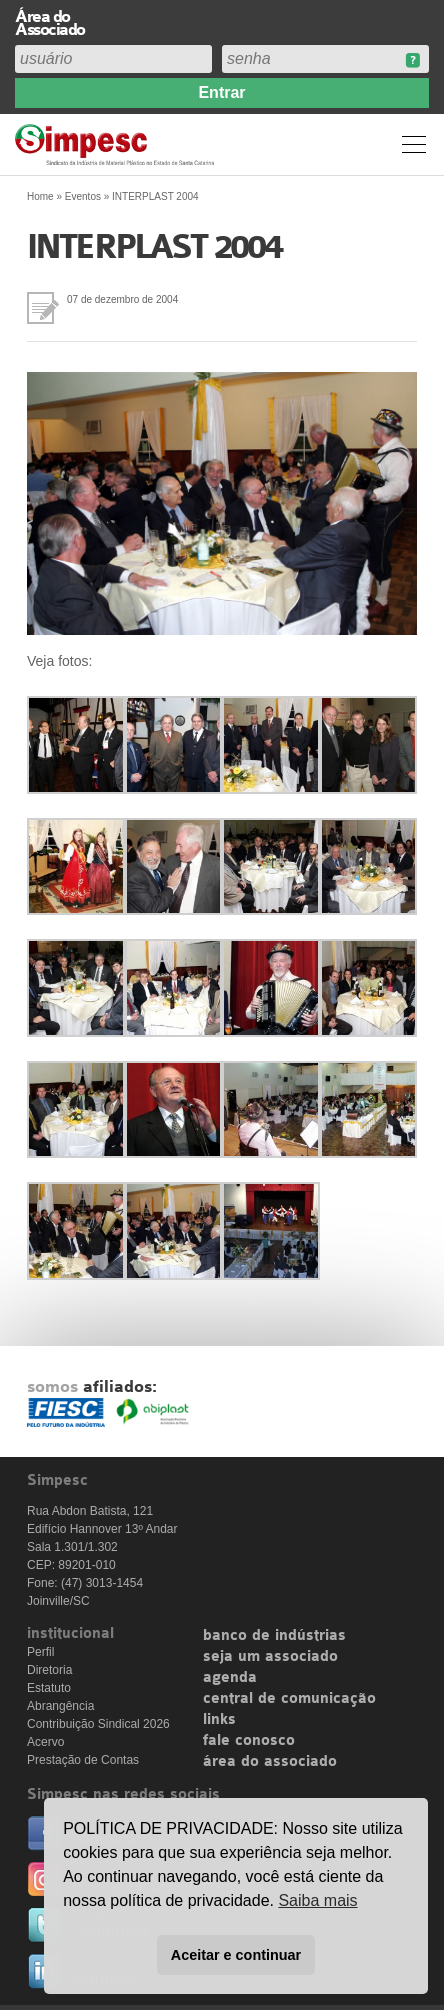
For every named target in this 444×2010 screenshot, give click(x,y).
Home (40, 196)
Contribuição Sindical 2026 (98, 1724)
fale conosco (249, 1741)
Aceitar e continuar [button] (236, 1955)
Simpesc (117, 144)
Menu (414, 144)
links (219, 1720)
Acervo (45, 1742)
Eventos (83, 196)
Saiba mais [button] (317, 1900)
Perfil (40, 1652)
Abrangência (60, 1706)
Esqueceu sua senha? (412, 60)
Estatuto (49, 1688)
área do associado (270, 1762)
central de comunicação (289, 1699)
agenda (230, 1678)
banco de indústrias (274, 1636)
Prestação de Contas (83, 1760)
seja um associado (270, 1657)
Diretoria (49, 1670)
